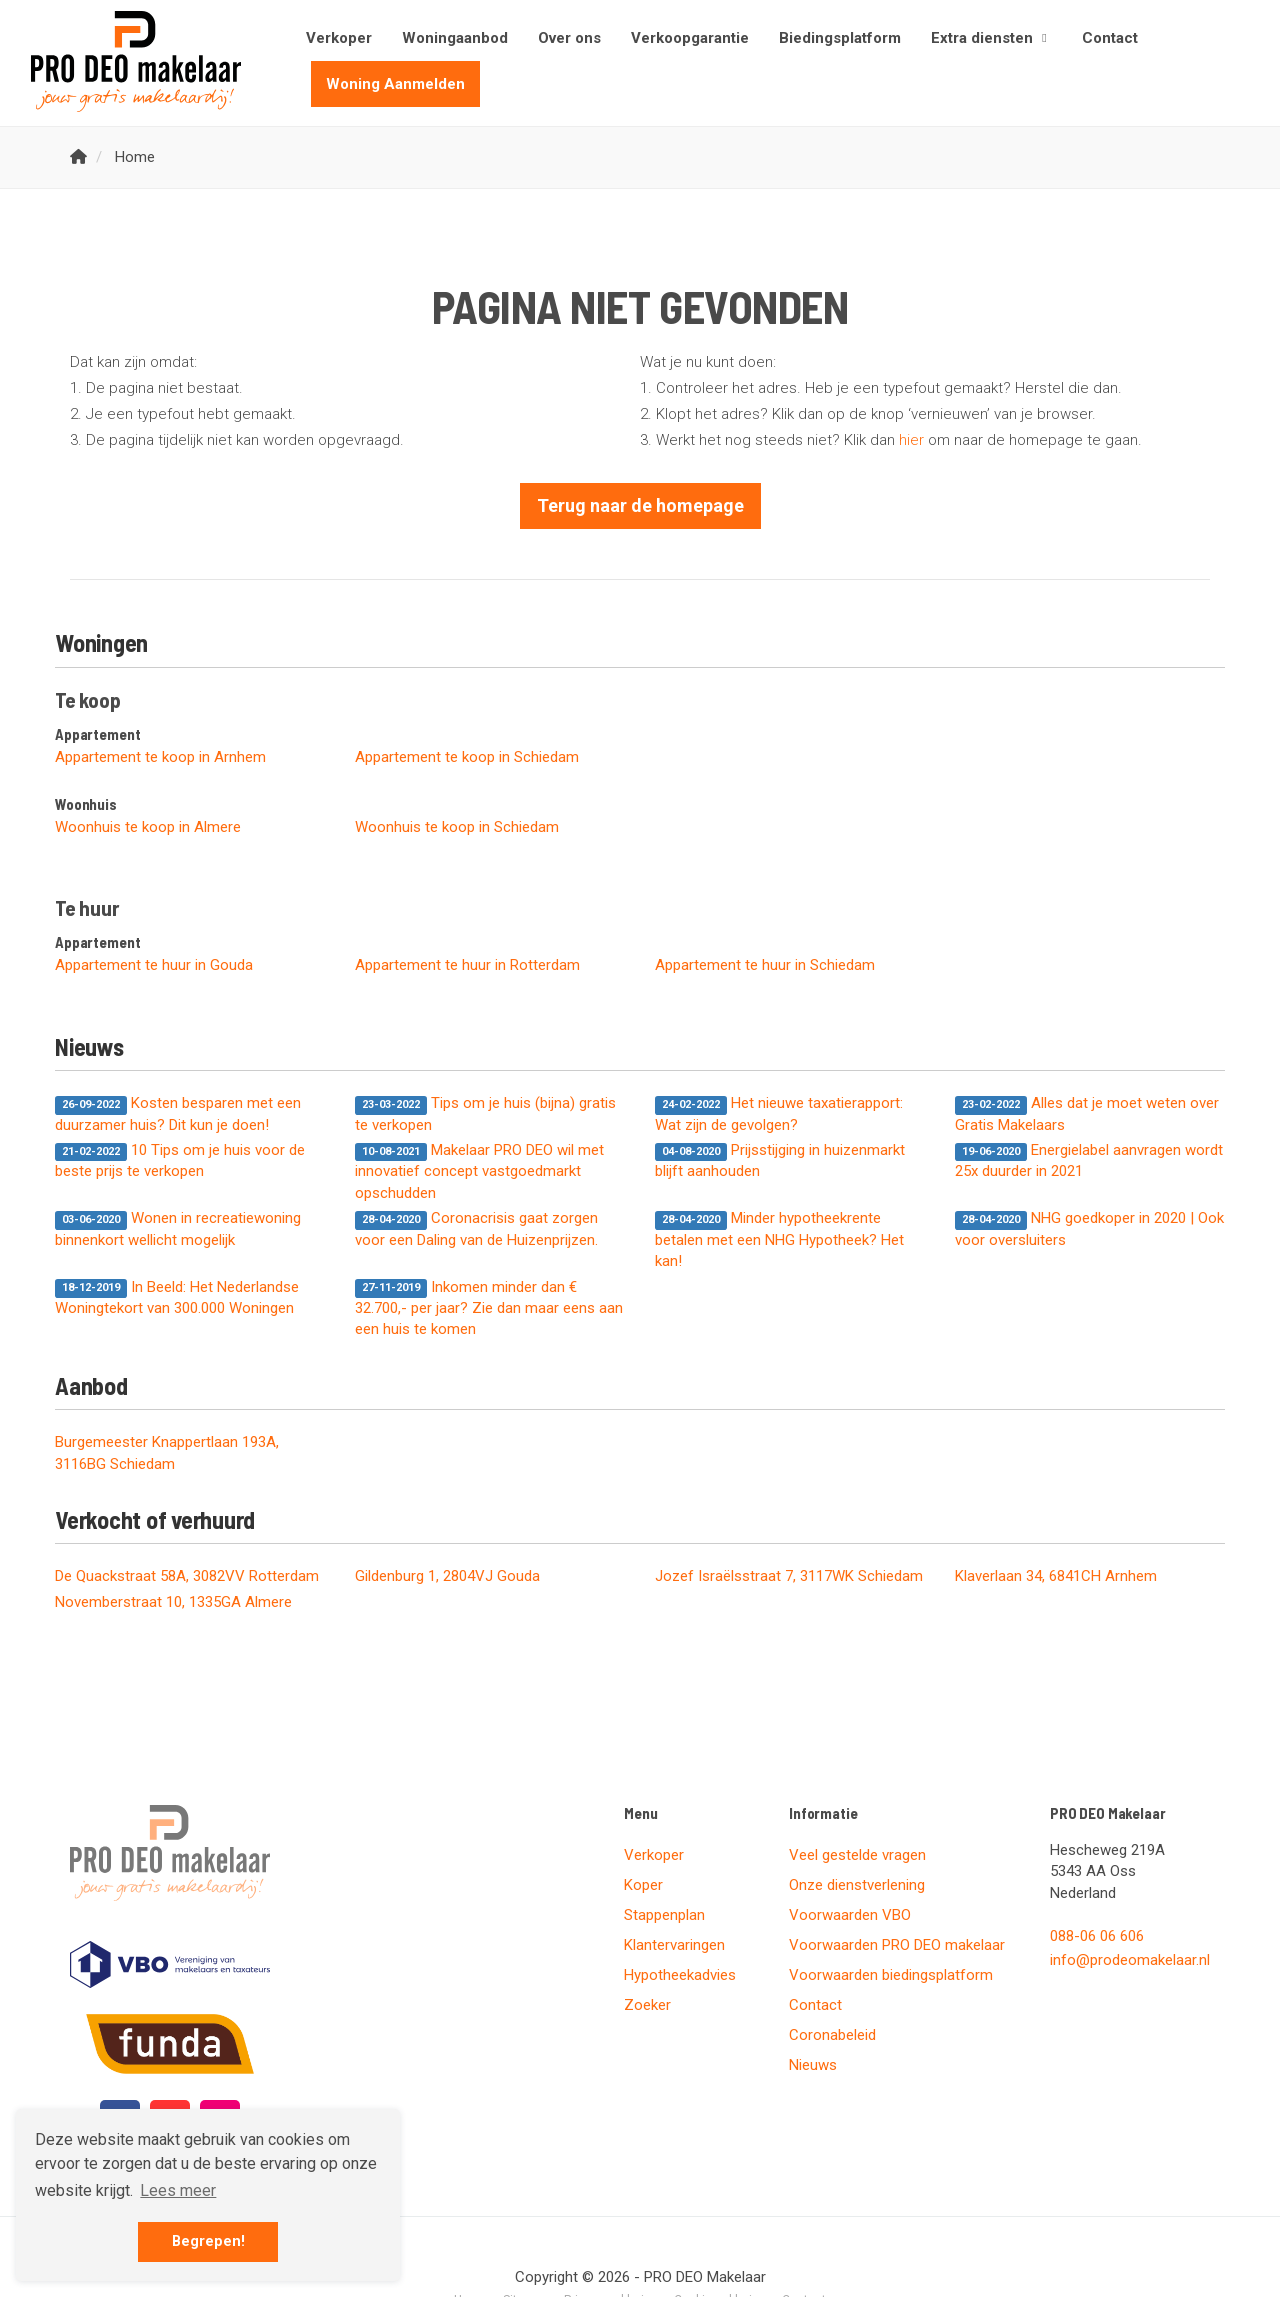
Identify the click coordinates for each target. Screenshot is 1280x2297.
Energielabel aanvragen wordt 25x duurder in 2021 (1089, 1160)
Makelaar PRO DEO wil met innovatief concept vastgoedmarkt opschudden (479, 1171)
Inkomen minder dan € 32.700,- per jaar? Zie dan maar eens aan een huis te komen (489, 1308)
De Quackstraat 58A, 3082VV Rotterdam (187, 1576)
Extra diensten (991, 38)
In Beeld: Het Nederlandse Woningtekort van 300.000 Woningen (177, 1297)
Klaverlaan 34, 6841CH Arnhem (1056, 1576)
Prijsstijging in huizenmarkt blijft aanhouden (780, 1160)
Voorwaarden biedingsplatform (891, 1975)
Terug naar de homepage (640, 505)
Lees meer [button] (178, 2190)
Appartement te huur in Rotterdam (467, 965)
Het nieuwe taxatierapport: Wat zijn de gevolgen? (779, 1113)
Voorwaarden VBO (850, 1915)
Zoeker (647, 2005)
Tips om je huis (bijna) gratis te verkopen (485, 1113)
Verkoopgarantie (690, 38)
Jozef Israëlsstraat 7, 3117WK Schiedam (789, 1576)
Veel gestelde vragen (857, 1855)
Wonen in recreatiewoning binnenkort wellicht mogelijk (178, 1228)
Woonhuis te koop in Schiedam (457, 827)
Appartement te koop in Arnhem (160, 757)
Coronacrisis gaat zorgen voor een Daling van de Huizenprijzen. (476, 1228)
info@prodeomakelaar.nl (1130, 1960)
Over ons (569, 38)
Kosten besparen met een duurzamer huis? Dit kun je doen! (178, 1113)
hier (911, 440)
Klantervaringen (674, 1945)
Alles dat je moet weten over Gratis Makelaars (1087, 1113)
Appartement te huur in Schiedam (765, 965)
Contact (1110, 38)
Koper (643, 1885)
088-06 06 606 (1097, 1936)
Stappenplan (664, 1915)
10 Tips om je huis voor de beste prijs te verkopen (180, 1160)
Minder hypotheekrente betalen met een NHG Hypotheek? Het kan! (779, 1239)
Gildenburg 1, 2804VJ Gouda (447, 1576)
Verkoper (339, 38)
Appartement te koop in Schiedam (467, 757)
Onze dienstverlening (857, 1885)
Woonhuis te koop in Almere (148, 827)
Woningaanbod (455, 38)
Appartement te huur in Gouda (154, 965)
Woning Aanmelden (395, 84)
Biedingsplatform (840, 38)
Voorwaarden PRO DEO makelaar (897, 1945)
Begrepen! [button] (208, 2241)
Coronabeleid (832, 2035)
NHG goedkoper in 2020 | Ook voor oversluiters (1089, 1228)
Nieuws (813, 2065)
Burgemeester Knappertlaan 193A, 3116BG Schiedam (167, 1452)
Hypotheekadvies (680, 1975)
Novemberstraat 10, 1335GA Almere (173, 1602)
